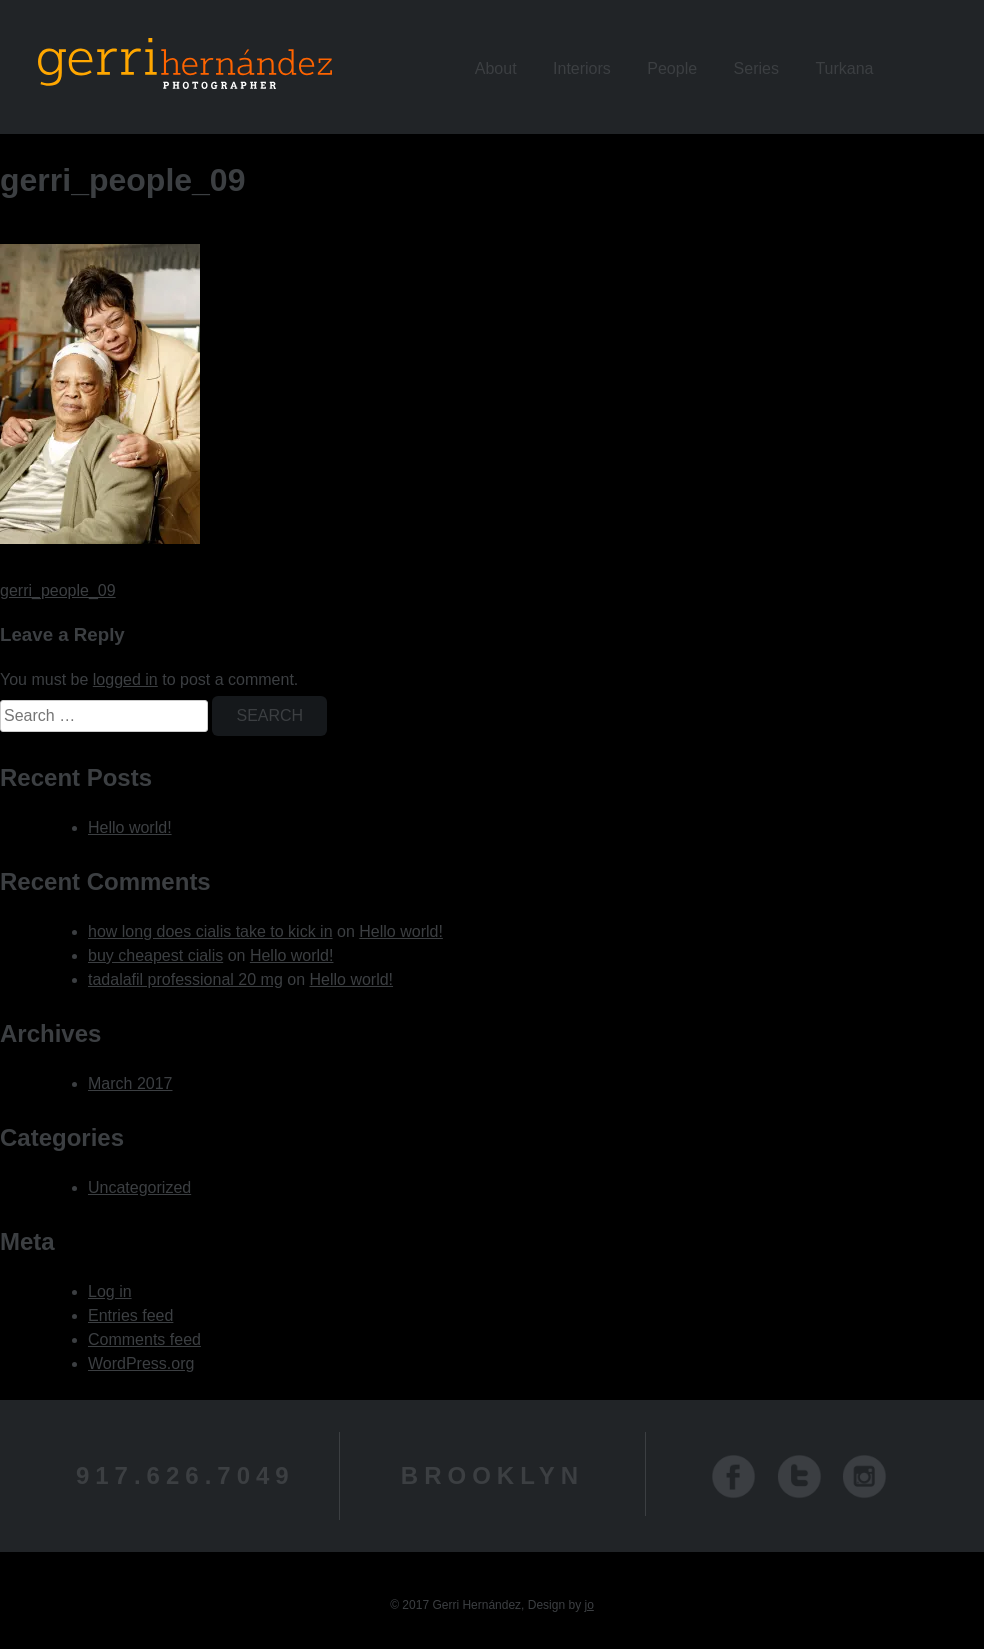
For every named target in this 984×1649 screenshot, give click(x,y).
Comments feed (144, 1339)
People (672, 68)
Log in (110, 1291)
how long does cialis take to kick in (210, 931)
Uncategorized (139, 1187)
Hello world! (130, 827)
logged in (125, 679)
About (496, 68)
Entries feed (130, 1315)
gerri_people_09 (58, 590)
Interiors (582, 68)
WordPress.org (141, 1363)
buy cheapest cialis (155, 955)
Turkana (844, 68)
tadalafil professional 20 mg (185, 979)
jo (588, 1605)
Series (756, 68)
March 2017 (130, 1083)
